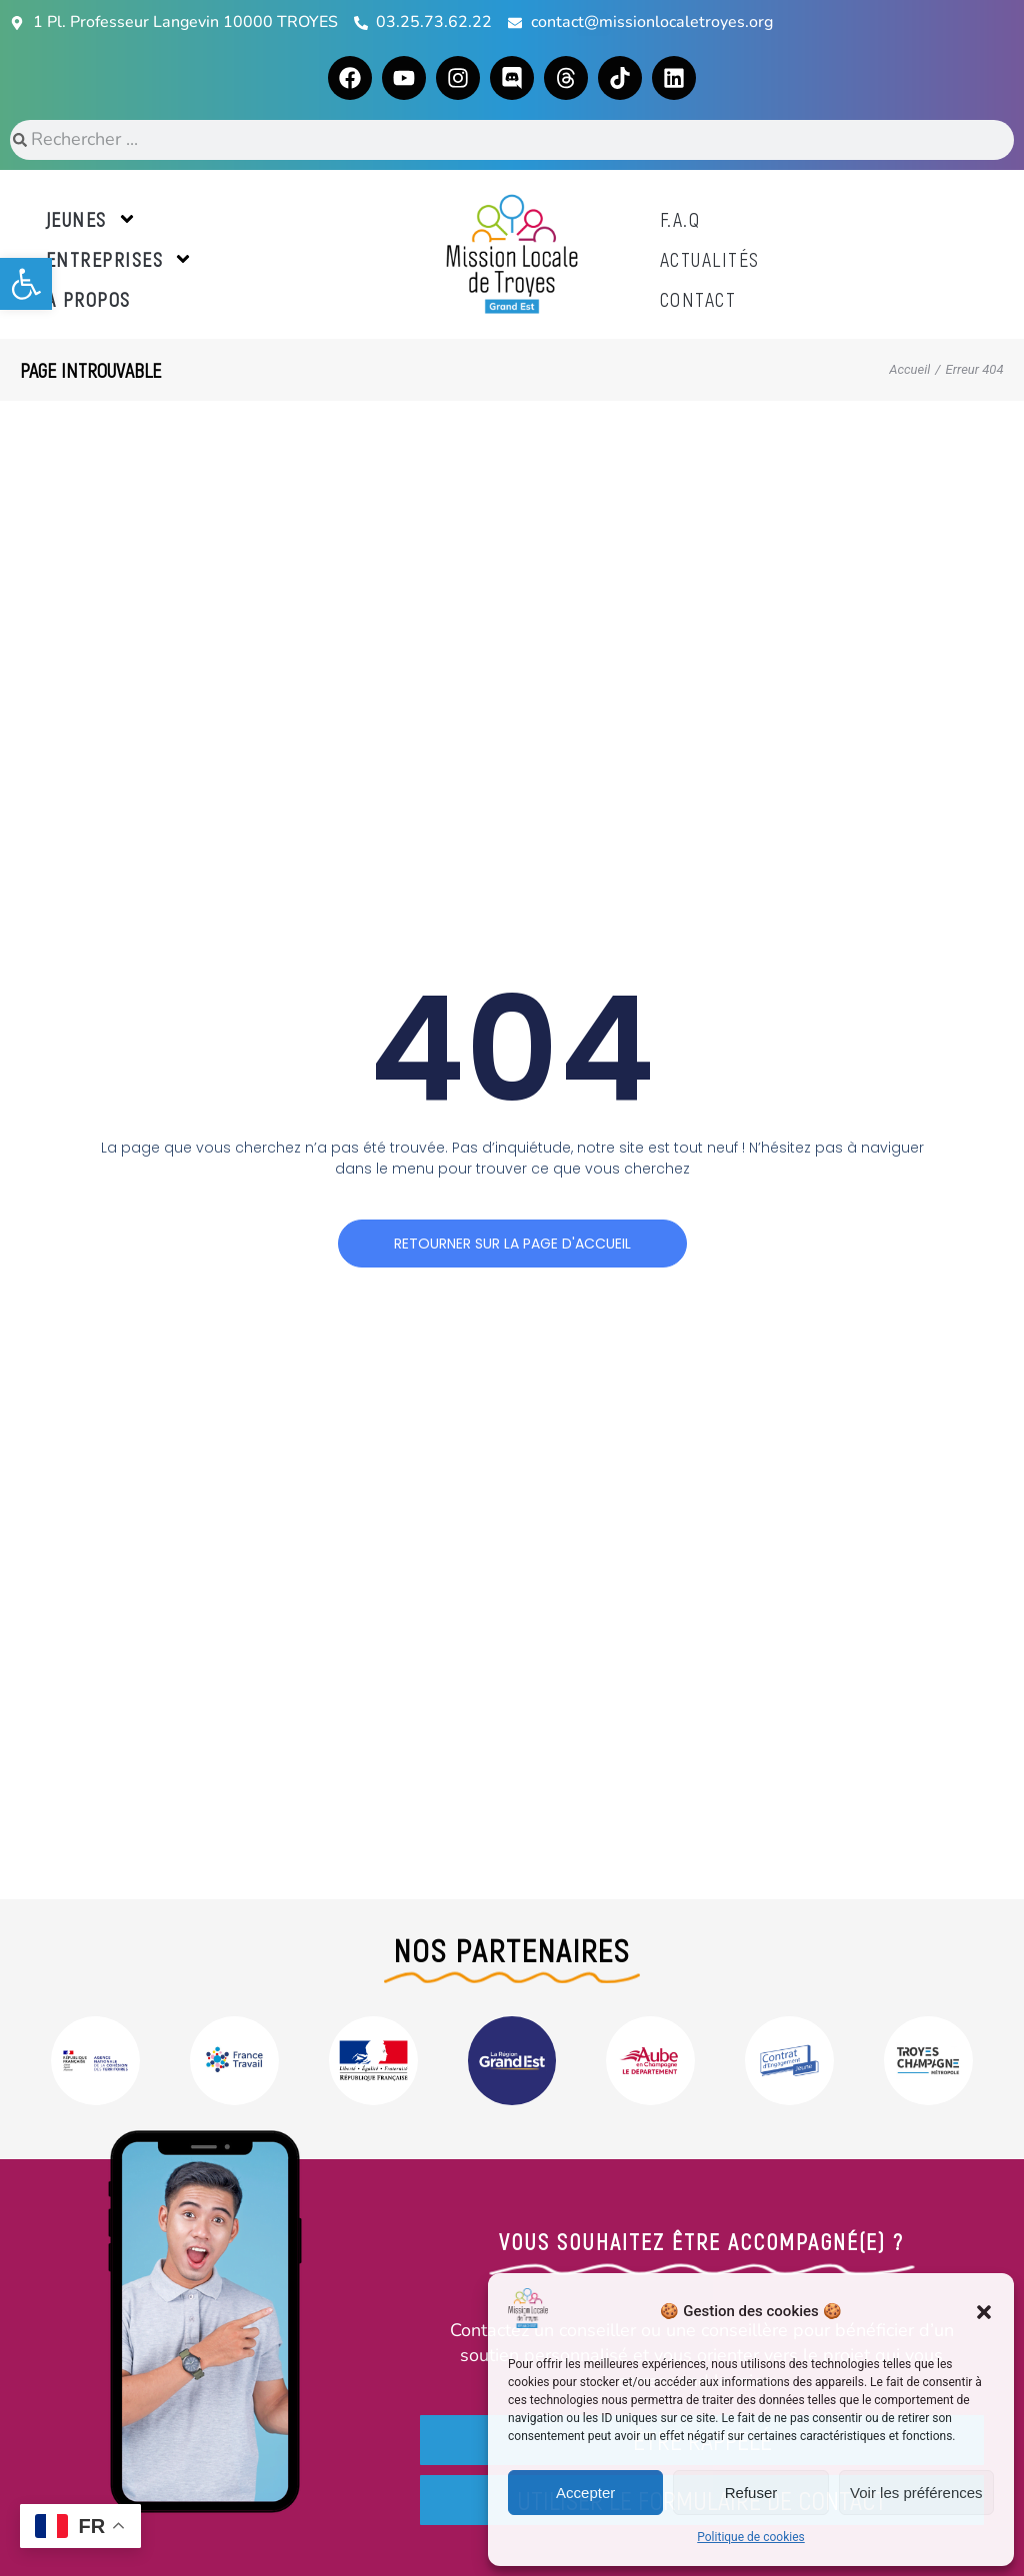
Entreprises (120, 259)
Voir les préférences (916, 2492)
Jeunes (91, 219)
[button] (26, 284)
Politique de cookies (750, 2537)
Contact (698, 299)
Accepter (585, 2492)
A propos (88, 299)
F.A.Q (680, 219)
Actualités (710, 259)
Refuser (751, 2492)
